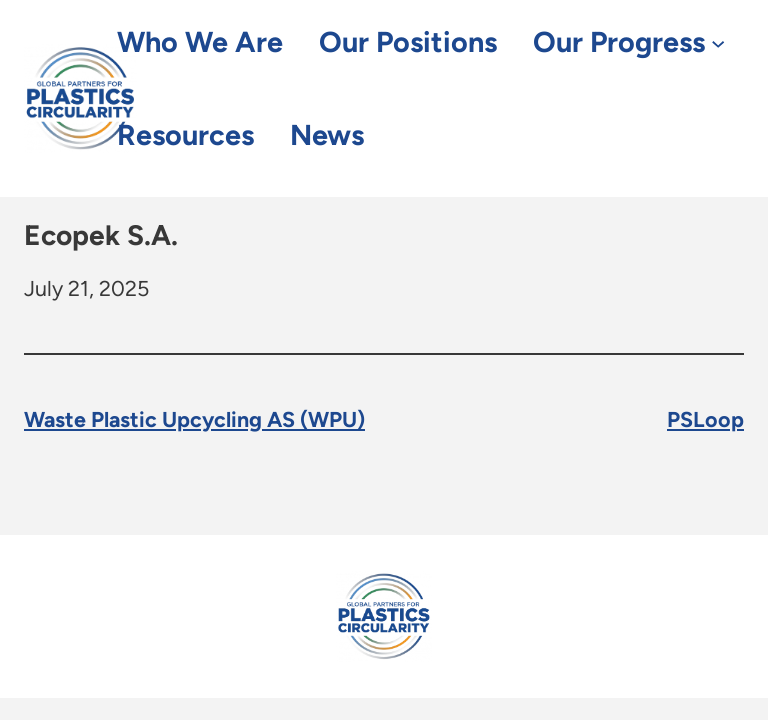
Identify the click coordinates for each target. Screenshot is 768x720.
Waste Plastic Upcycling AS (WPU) (194, 419)
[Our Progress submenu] (718, 43)
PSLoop (705, 419)
